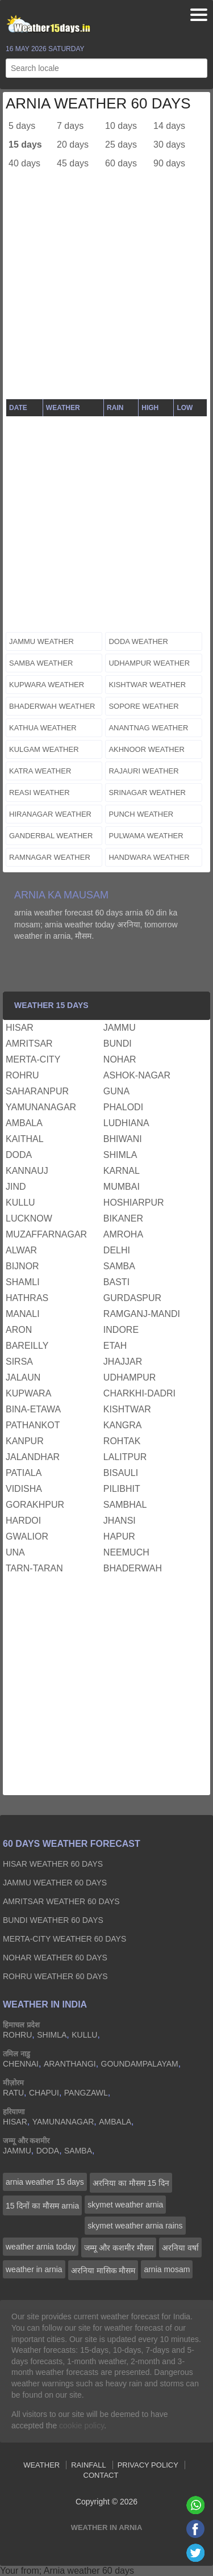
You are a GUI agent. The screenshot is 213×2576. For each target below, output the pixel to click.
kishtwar (127, 1409)
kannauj (27, 1171)
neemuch (126, 1552)
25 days (121, 144)
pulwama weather (145, 835)
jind (16, 1186)
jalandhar (33, 1457)
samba (119, 1266)
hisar (20, 1027)
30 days (169, 144)
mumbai (121, 1186)
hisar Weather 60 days (53, 1863)
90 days (169, 163)
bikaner (123, 1218)
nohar (119, 1059)
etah (115, 1345)
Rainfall (88, 2465)
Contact (101, 2475)
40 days (24, 163)
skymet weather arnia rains (134, 2225)
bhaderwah (132, 1568)
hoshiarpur (133, 1202)
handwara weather (148, 857)
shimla (120, 1155)
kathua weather (43, 728)
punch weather (140, 814)
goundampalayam (139, 2063)
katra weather (40, 771)
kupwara (28, 1393)
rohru (22, 1075)
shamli (23, 1282)
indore (121, 1330)
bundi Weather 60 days (53, 1920)
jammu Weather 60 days (55, 1882)
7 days (70, 126)
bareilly (27, 1345)
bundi (117, 1043)
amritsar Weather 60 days (61, 1901)
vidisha (24, 1489)
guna (116, 1091)
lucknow (29, 1218)
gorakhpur (35, 1504)
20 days (73, 144)
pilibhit (121, 1489)
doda (19, 1155)
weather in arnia (34, 2269)
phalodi (123, 1107)
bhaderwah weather (52, 706)
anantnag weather (148, 728)
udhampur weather (149, 663)
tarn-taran (34, 1568)
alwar (21, 1250)
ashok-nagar (136, 1075)
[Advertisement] (106, 292)
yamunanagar (41, 1107)
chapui (44, 2092)
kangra (122, 1425)
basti (116, 1282)
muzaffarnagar (46, 1234)
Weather (41, 2465)
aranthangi (70, 2063)
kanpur (25, 1441)
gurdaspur (132, 1298)
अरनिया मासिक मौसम (103, 2270)
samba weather (41, 663)
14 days (169, 126)
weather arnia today (41, 2246)
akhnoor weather (146, 749)
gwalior (27, 1536)
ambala (24, 1123)
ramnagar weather (49, 857)
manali (23, 1314)
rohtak (121, 1441)
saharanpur (37, 1091)
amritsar (29, 1043)
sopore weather (143, 706)
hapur (119, 1536)
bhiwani (122, 1139)
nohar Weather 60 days (55, 1957)
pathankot (33, 1425)
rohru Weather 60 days (55, 1976)
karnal (121, 1171)
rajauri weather (143, 771)
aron (19, 1330)
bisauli (120, 1473)
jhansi (119, 1520)
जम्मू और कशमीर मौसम (118, 2247)
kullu (20, 1202)
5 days (22, 126)
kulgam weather (44, 749)
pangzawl (86, 2092)
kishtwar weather (147, 684)
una (15, 1552)
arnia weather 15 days (45, 2181)
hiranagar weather (50, 814)
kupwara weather (46, 684)
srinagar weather (147, 792)
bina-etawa (33, 1409)
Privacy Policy (148, 2465)
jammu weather (41, 641)
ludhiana (126, 1123)
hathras (27, 1298)
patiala (23, 1473)
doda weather (138, 641)
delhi (116, 1250)
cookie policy (81, 2425)
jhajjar (122, 1361)
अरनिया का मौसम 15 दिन (131, 2183)
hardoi (23, 1520)
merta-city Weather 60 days (64, 1938)
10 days (121, 126)
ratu (13, 2092)
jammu (119, 1027)
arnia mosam (167, 2269)
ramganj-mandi (141, 1314)
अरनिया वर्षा (180, 2247)
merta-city (33, 1059)
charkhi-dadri (139, 1393)
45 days (73, 163)
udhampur (129, 1377)
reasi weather (39, 792)
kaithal (25, 1139)
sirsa (19, 1361)
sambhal (125, 1504)
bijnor (22, 1266)
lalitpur (125, 1457)
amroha (123, 1234)
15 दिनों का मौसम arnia (42, 2205)
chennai (21, 2063)
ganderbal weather (51, 835)
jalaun (23, 1377)
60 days (121, 163)
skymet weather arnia (125, 2204)
